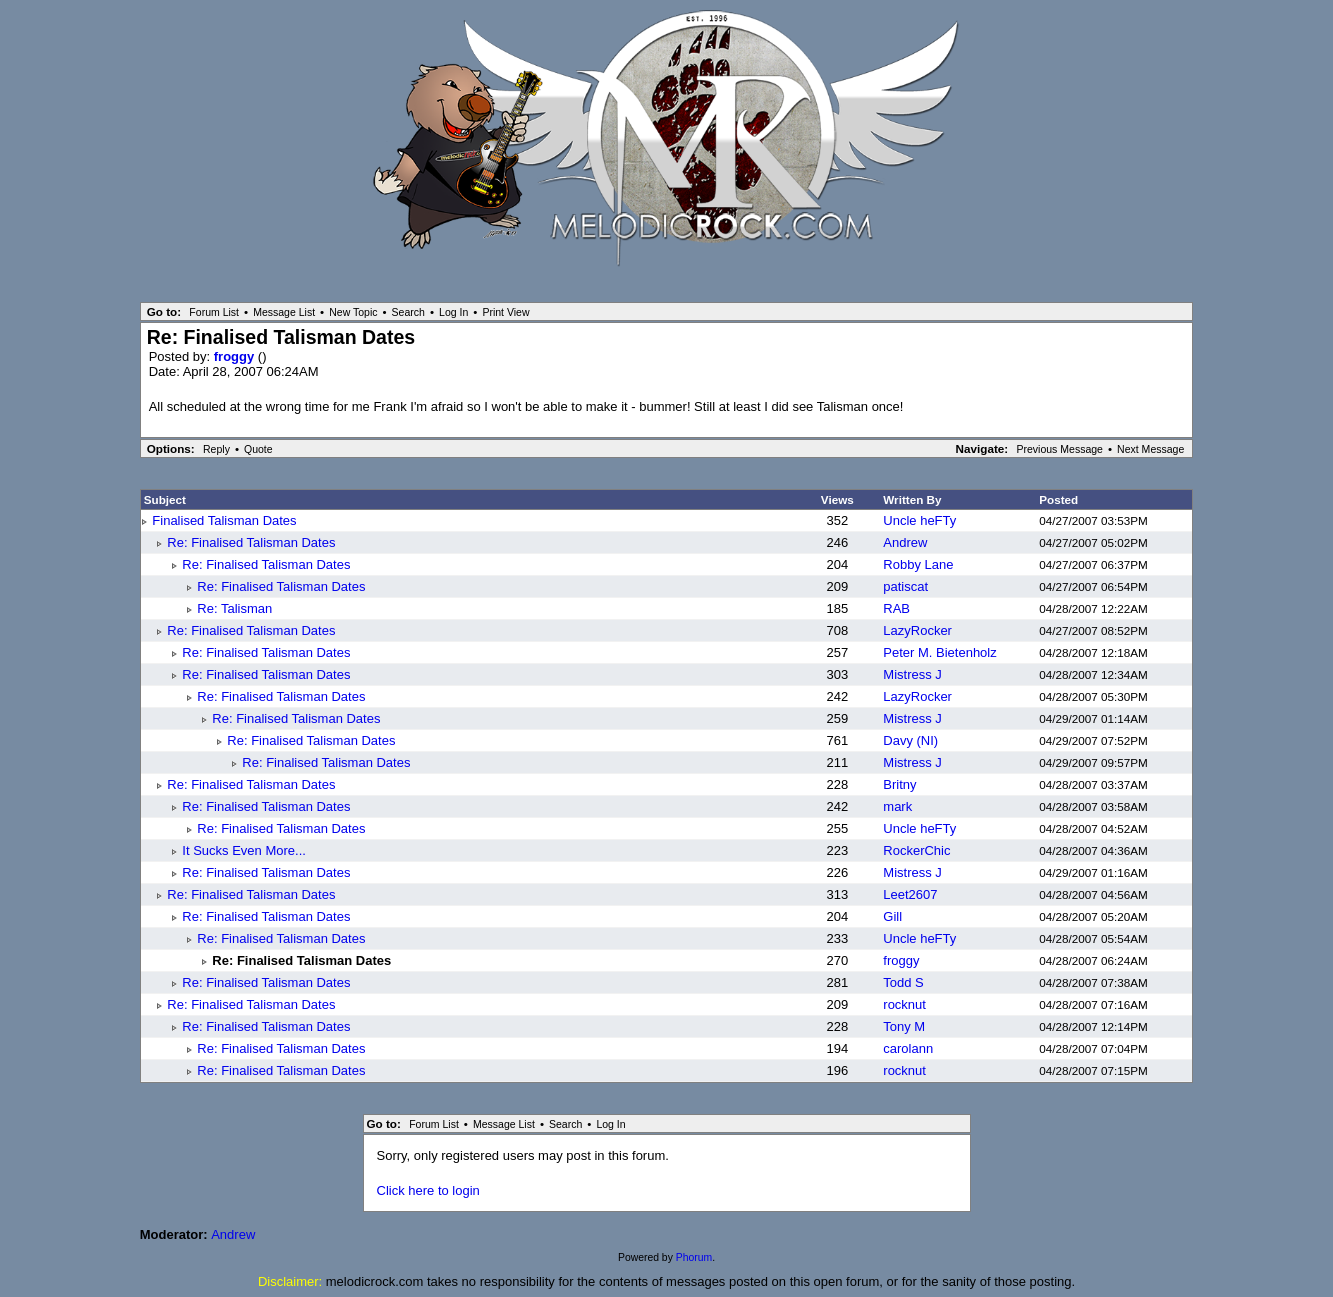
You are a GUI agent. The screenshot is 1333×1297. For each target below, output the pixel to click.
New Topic (353, 312)
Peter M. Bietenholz (939, 652)
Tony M (904, 1026)
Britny (899, 784)
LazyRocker (917, 630)
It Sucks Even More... (244, 850)
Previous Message (1059, 449)
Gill (892, 916)
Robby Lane (918, 564)
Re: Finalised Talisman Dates (251, 542)
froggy (236, 356)
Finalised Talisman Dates (224, 520)
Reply (216, 449)
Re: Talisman (234, 608)
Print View (505, 312)
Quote (258, 449)
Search (408, 312)
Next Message (1150, 449)
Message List (284, 312)
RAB (896, 608)
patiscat (905, 586)
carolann (908, 1048)
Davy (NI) (910, 740)
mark (897, 806)
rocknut (904, 1004)
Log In (453, 312)
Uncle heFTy (919, 520)
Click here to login (428, 1190)
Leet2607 (910, 894)
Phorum (694, 1257)
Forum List (214, 312)
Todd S (903, 982)
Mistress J (912, 674)
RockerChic (916, 850)
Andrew (905, 542)
